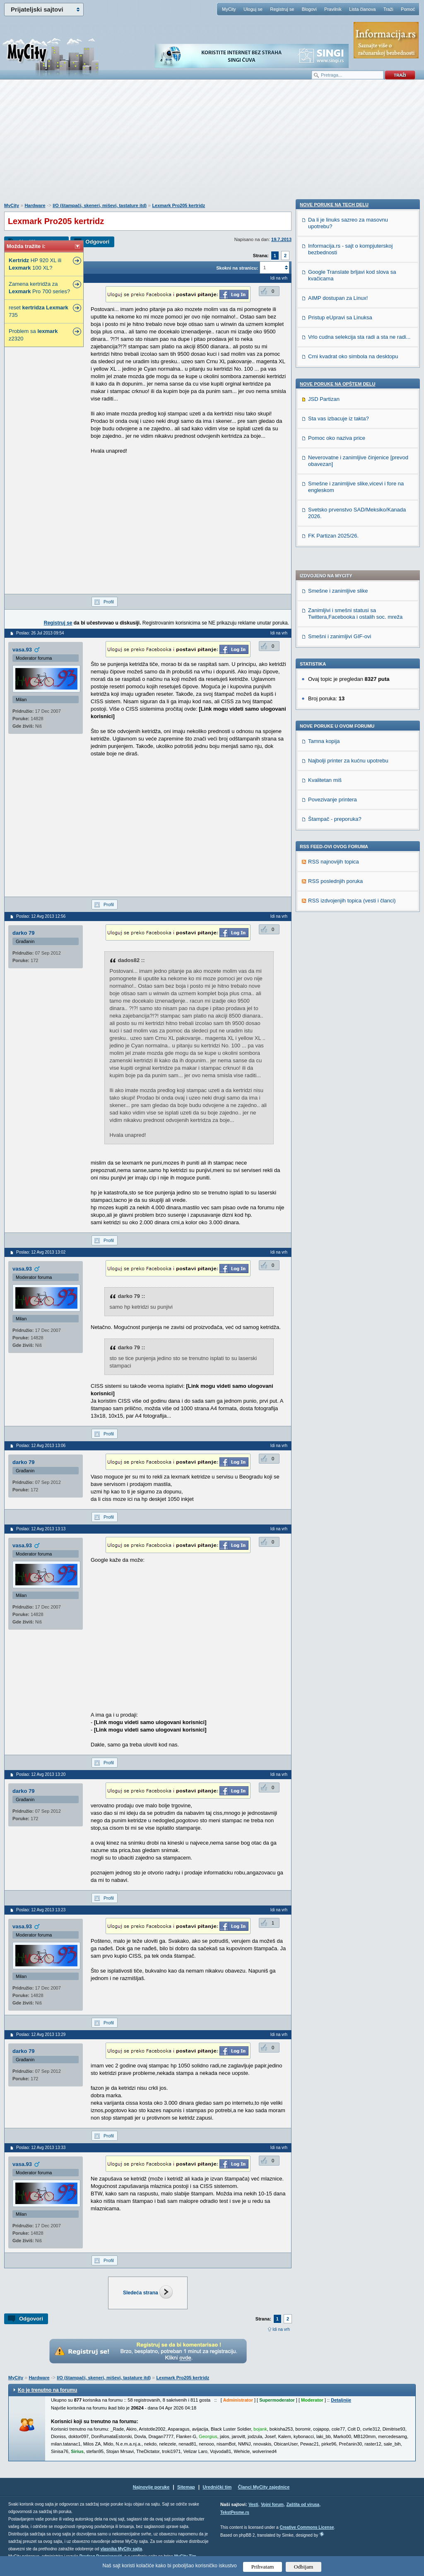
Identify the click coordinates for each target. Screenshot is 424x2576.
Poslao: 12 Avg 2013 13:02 (40, 1252)
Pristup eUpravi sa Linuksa (340, 796)
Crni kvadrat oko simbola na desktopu (353, 835)
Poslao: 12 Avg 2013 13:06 (40, 1445)
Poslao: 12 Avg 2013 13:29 (40, 2034)
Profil (109, 601)
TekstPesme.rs (234, 2512)
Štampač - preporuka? (334, 574)
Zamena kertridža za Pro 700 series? (39, 287)
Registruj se (282, 9)
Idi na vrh (281, 2329)
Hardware (34, 205)
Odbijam (303, 2567)
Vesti (253, 2504)
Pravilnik (333, 9)
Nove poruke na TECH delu (334, 683)
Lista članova (362, 9)
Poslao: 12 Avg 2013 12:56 (40, 916)
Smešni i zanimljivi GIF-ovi (339, 391)
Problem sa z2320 (33, 335)
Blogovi (309, 9)
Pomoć (408, 9)
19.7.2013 (281, 239)
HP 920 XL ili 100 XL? (35, 264)
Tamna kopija (324, 496)
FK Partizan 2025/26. (333, 1014)
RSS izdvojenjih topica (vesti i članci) (352, 656)
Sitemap (186, 2486)
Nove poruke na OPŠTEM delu (337, 862)
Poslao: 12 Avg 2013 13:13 (40, 1529)
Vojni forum (272, 2504)
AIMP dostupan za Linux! (338, 777)
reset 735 (38, 311)
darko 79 (23, 933)
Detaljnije (341, 2400)
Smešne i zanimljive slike (338, 346)
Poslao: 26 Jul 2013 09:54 (40, 633)
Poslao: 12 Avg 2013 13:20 (40, 1774)
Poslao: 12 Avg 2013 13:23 (40, 1910)
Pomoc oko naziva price (336, 917)
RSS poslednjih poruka (335, 636)
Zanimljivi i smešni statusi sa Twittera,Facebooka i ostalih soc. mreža (355, 368)
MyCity (229, 9)
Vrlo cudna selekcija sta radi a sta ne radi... (359, 816)
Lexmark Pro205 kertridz (178, 205)
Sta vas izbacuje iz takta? (338, 897)
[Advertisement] (212, 145)
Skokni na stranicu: (237, 267)
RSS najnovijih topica (333, 617)
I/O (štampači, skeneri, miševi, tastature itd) (100, 205)
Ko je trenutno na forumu (47, 2390)
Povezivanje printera (332, 555)
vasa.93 (22, 649)
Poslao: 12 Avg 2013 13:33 (40, 2147)
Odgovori (97, 242)
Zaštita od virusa (303, 2504)
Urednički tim (217, 2486)
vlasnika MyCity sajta (121, 2549)
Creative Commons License (306, 2527)
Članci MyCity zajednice (264, 2486)
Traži (388, 9)
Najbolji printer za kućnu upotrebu (348, 516)
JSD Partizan (324, 878)
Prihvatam (262, 2567)
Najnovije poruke (151, 2486)
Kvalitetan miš (325, 535)
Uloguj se (253, 9)
